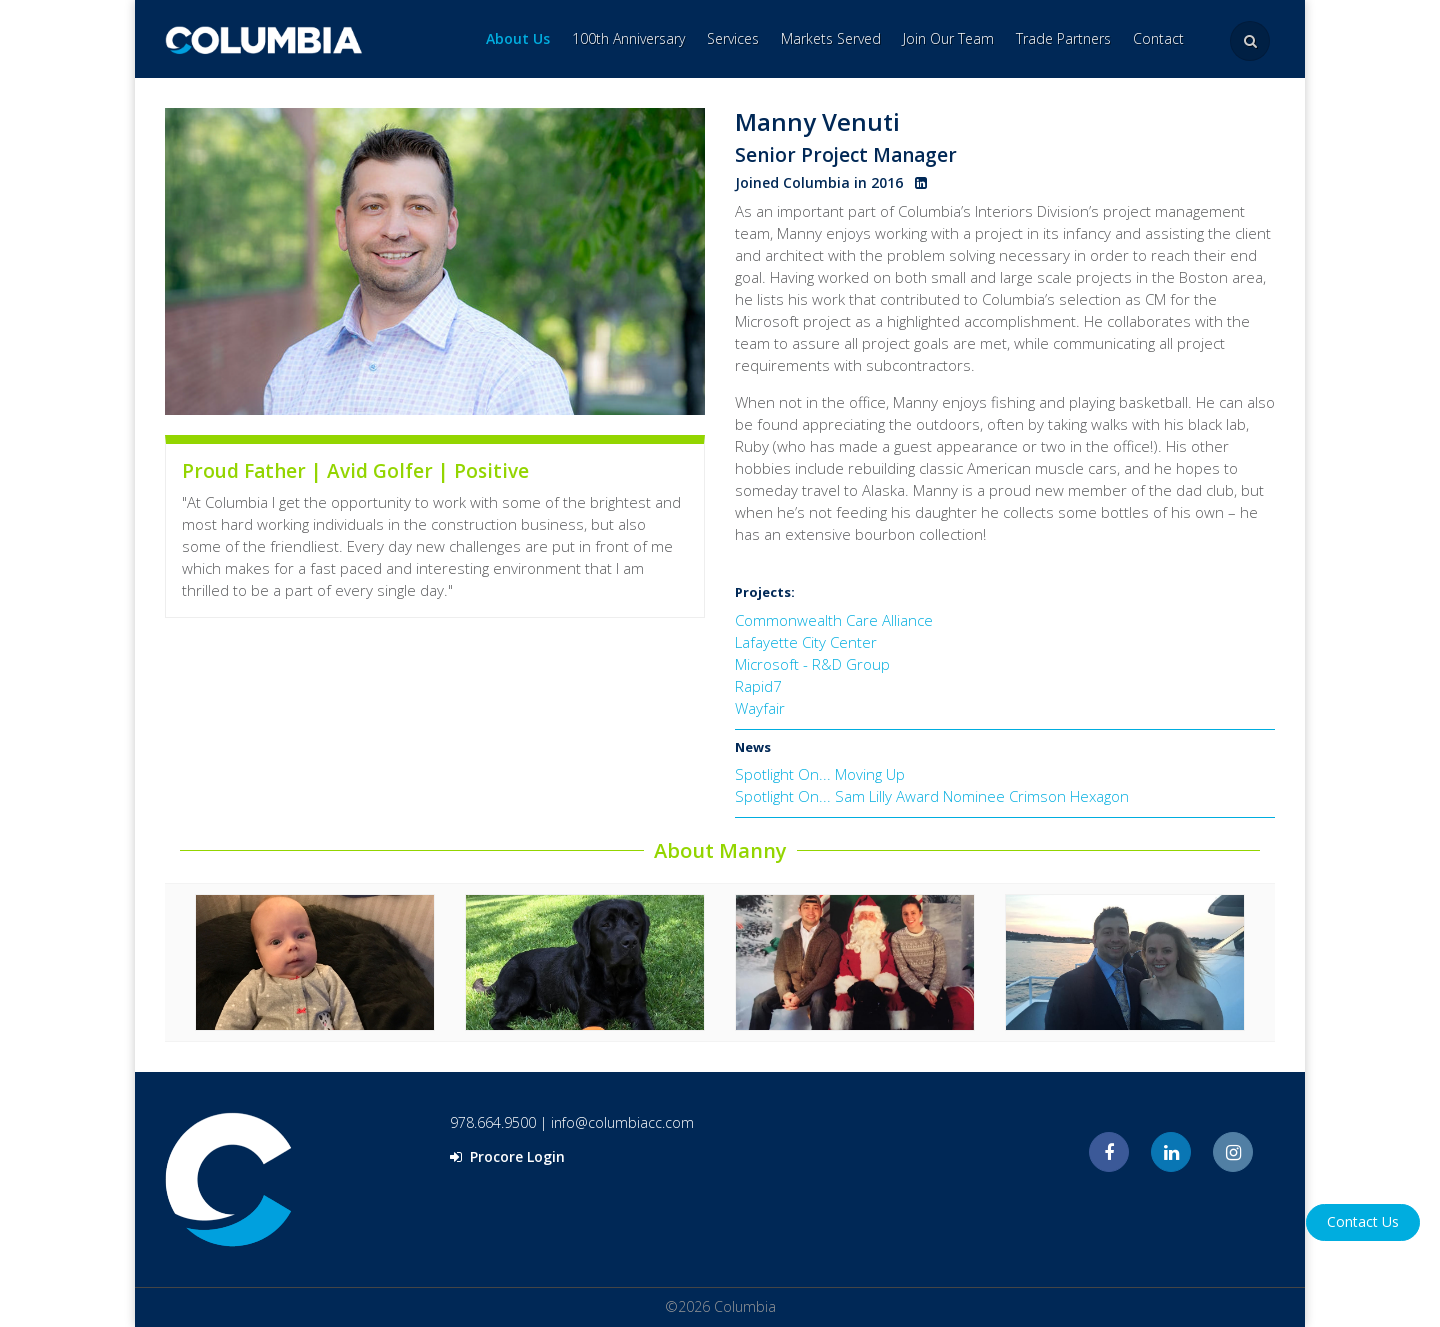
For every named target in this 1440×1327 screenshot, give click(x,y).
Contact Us (1363, 1221)
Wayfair (760, 708)
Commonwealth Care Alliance (834, 620)
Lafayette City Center (806, 642)
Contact (1158, 38)
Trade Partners (1063, 38)
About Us (518, 38)
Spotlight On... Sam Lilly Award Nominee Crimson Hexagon (932, 796)
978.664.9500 (493, 1122)
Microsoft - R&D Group (812, 664)
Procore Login (507, 1156)
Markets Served (831, 38)
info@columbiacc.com (622, 1122)
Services (733, 38)
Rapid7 (758, 686)
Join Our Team (948, 38)
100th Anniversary (628, 38)
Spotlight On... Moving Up (820, 774)
